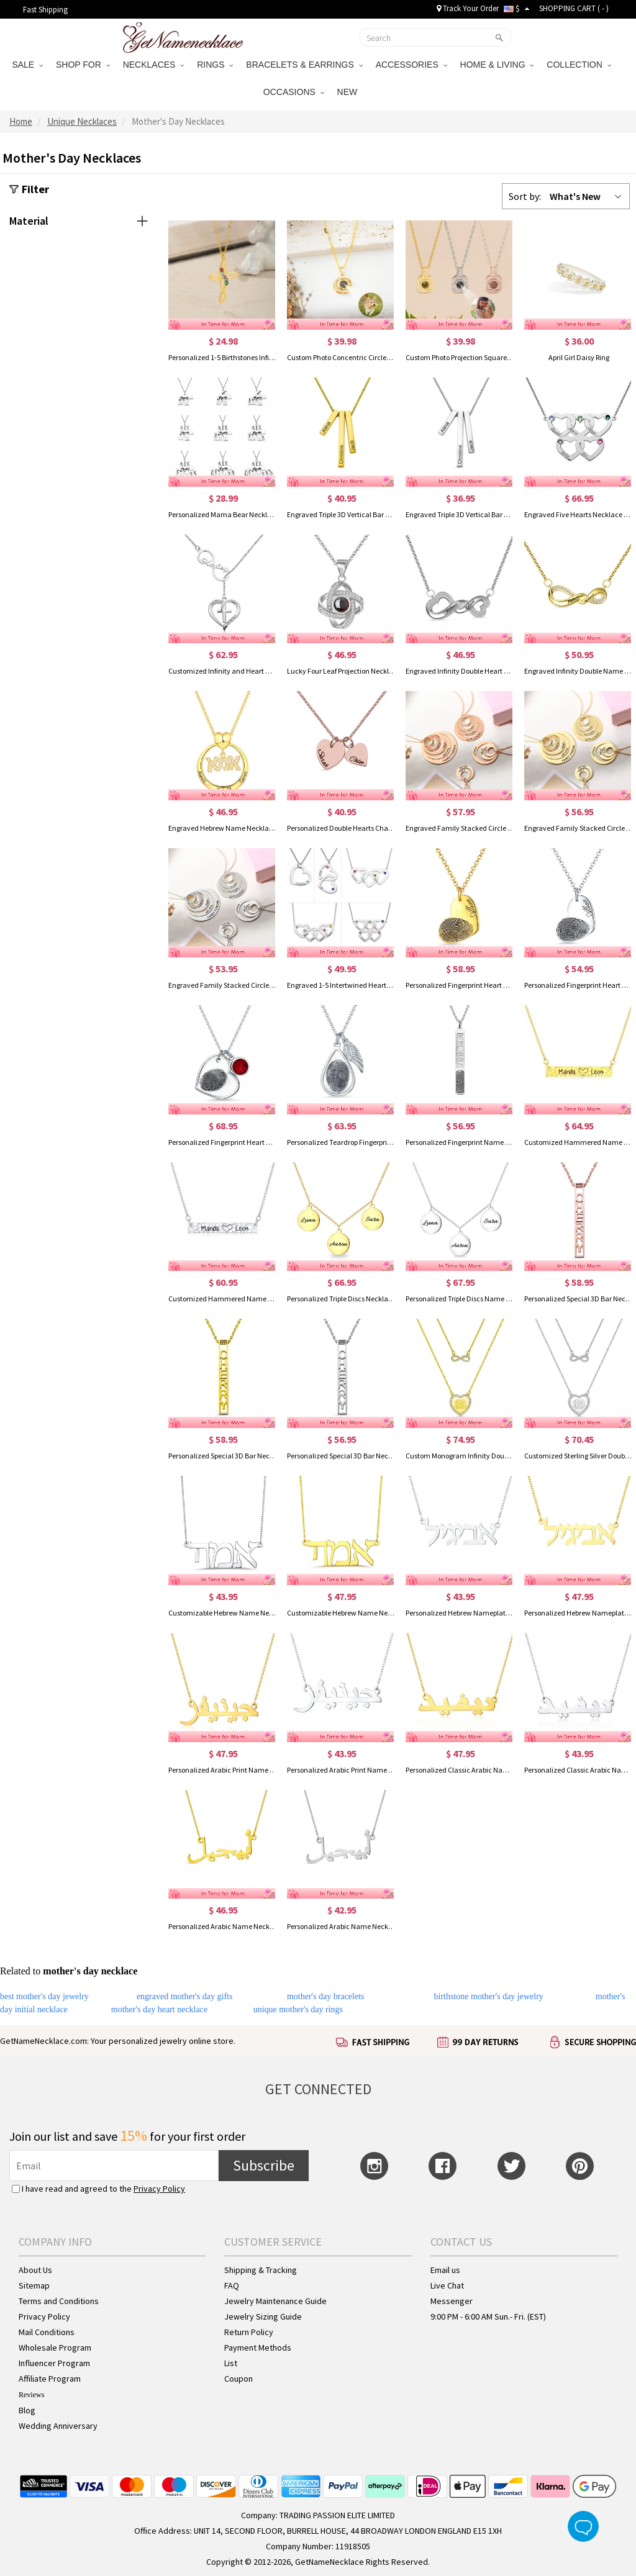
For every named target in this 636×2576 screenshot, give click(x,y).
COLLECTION (579, 65)
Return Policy (248, 2332)
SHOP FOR (83, 65)
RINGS (215, 65)
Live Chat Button (583, 2526)
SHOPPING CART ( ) (574, 8)
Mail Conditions (47, 2332)
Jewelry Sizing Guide (263, 2316)
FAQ (231, 2285)
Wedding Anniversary (58, 2425)
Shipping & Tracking (260, 2269)
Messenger (451, 2301)
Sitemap (34, 2285)
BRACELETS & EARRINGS (304, 65)
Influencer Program (54, 2363)
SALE (27, 65)
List (230, 2363)
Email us (445, 2269)
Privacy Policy (159, 2188)
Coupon (238, 2378)
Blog (27, 2410)
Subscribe (263, 2165)
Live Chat (447, 2285)
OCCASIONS (293, 92)
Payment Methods (257, 2347)
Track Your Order (468, 8)
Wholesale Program (55, 2347)
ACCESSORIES (411, 65)
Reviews (31, 2394)
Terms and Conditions (59, 2301)
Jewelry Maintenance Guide (275, 2301)
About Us (35, 2269)
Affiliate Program (50, 2378)
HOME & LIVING (497, 65)
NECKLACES (153, 65)
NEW (348, 92)
